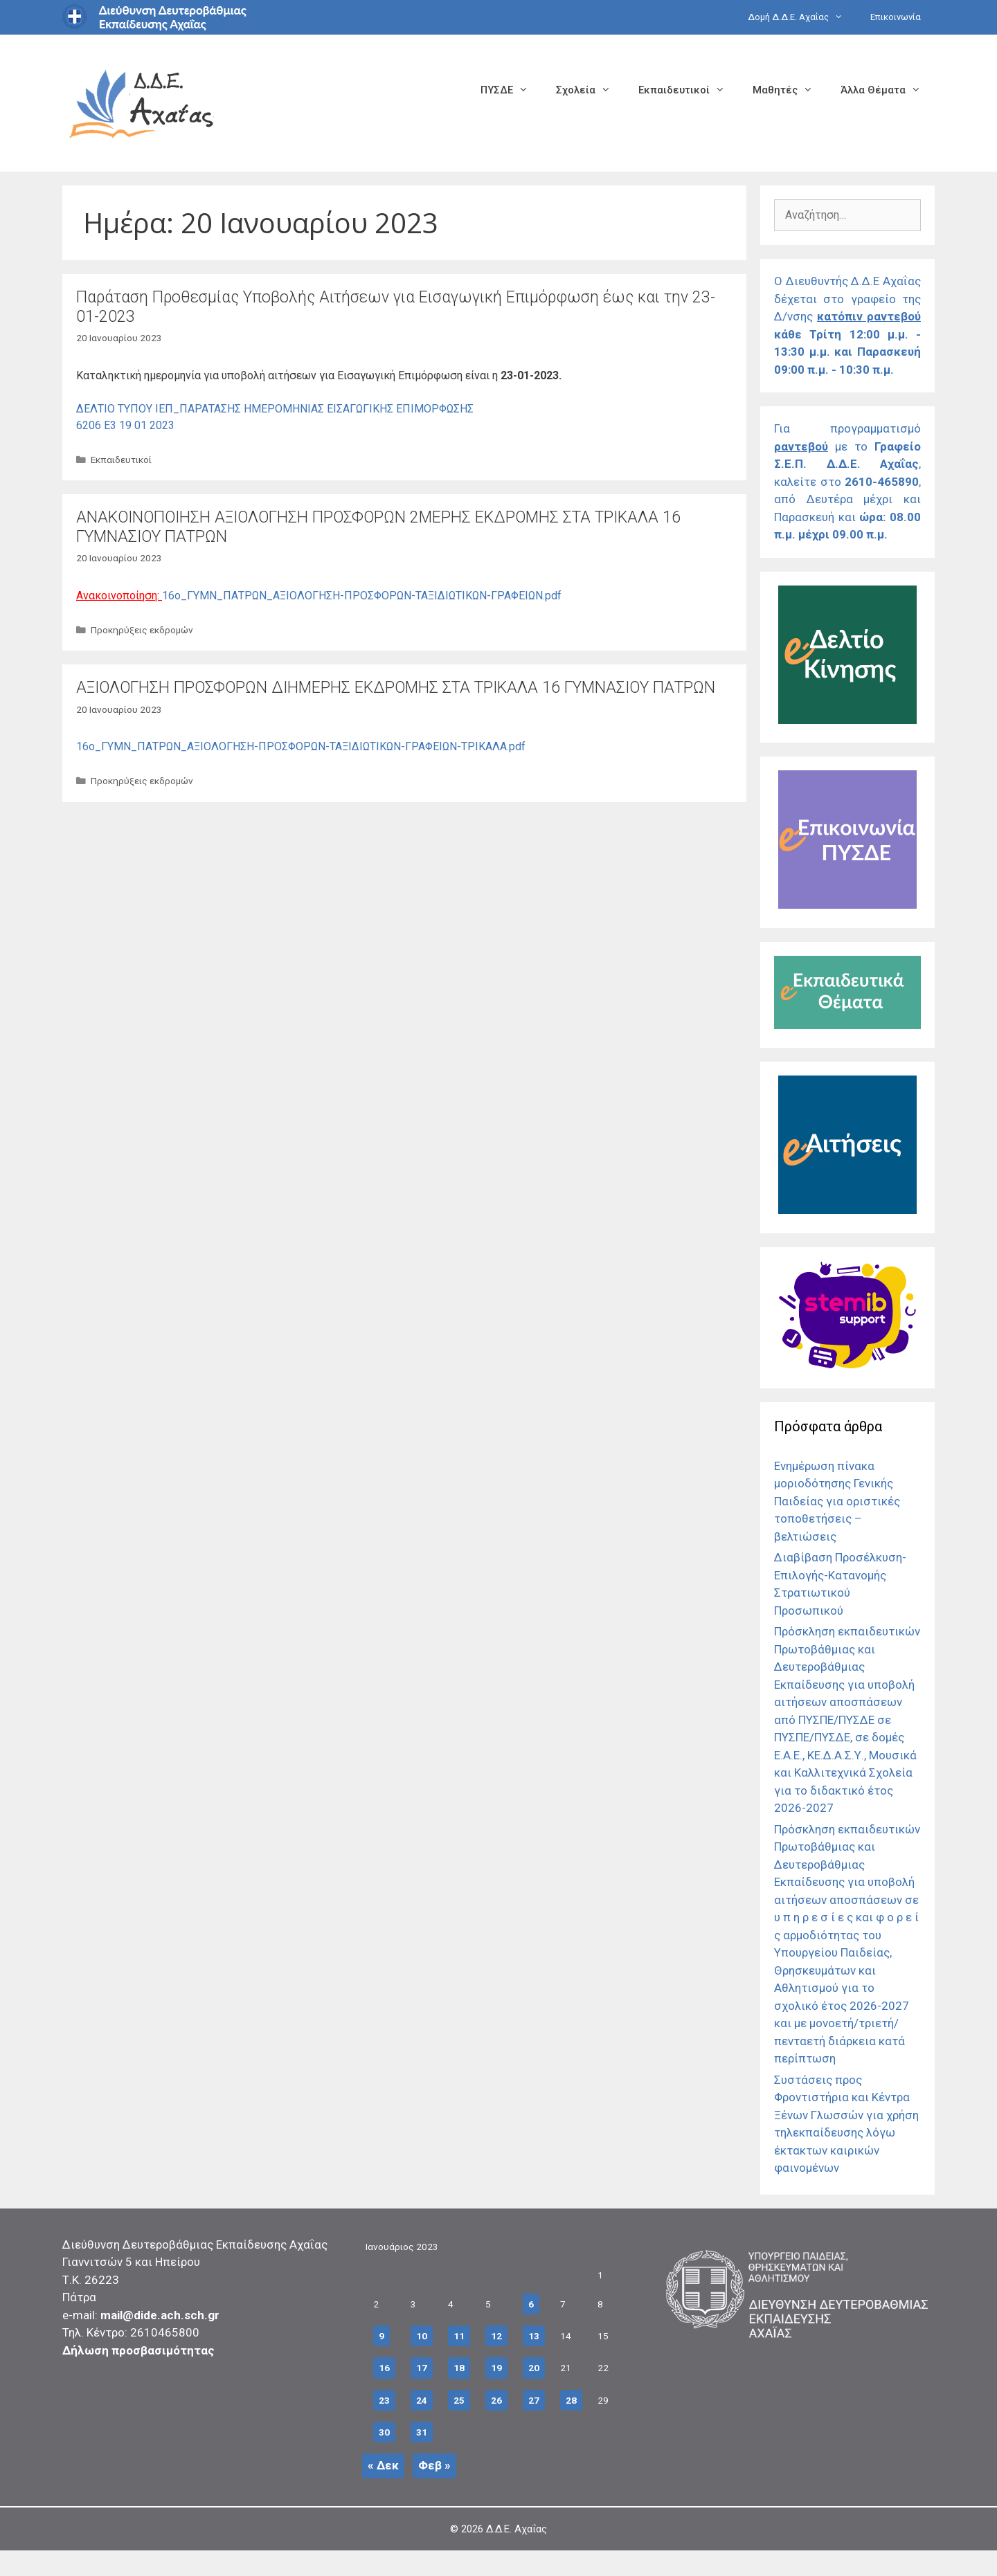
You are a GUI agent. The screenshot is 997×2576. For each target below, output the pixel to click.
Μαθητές (790, 90)
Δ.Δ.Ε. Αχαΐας (516, 2529)
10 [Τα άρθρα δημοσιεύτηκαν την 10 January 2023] (421, 2335)
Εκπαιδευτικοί (688, 90)
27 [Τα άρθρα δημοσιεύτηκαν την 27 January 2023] (533, 2400)
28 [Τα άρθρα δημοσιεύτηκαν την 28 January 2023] (571, 2400)
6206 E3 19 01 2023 (125, 425)
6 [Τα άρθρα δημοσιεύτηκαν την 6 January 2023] (531, 2304)
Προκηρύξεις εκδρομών (142, 629)
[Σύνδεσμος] (847, 720)
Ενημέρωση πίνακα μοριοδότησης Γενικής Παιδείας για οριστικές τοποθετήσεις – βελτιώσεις (837, 1501)
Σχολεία (590, 90)
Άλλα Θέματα (888, 90)
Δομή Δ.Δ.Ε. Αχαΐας (802, 17)
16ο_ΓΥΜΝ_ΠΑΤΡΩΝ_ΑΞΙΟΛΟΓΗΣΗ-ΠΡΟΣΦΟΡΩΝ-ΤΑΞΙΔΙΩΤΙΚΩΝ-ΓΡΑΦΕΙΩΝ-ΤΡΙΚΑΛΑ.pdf (301, 746)
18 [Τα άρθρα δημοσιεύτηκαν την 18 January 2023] (459, 2367)
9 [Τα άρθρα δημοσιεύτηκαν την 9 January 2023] (381, 2335)
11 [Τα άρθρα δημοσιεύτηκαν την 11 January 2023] (459, 2335)
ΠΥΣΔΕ (511, 90)
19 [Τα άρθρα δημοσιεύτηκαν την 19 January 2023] (496, 2367)
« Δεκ (383, 2465)
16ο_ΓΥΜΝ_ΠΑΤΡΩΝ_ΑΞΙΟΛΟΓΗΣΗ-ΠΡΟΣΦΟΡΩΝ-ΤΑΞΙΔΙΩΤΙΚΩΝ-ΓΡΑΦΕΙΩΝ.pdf (362, 595)
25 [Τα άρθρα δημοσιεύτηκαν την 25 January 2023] (459, 2400)
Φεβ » (434, 2465)
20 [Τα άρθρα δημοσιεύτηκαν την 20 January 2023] (533, 2367)
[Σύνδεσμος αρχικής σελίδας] (142, 102)
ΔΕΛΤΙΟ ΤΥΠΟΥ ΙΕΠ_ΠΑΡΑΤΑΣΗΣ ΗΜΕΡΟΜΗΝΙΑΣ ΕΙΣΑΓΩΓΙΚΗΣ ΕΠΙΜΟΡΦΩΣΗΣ (275, 408)
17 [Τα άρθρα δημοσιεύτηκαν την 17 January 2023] (421, 2367)
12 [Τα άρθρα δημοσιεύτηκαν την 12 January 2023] (496, 2335)
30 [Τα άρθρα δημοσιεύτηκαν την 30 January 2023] (384, 2432)
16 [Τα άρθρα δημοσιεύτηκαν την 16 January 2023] (384, 2367)
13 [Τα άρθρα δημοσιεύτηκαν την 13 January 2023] (533, 2335)
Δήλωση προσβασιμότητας (138, 2350)
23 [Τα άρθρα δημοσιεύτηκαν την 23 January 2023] (384, 2400)
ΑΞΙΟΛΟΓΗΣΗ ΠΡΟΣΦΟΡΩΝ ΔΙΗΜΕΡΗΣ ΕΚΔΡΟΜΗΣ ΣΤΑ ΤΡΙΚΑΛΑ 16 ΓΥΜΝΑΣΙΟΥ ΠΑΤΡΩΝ (395, 687)
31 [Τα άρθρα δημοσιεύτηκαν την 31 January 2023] (421, 2432)
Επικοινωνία (895, 17)
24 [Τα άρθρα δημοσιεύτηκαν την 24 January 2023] (421, 2400)
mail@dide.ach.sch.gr (159, 2315)
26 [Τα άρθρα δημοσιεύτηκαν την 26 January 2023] (496, 2400)
